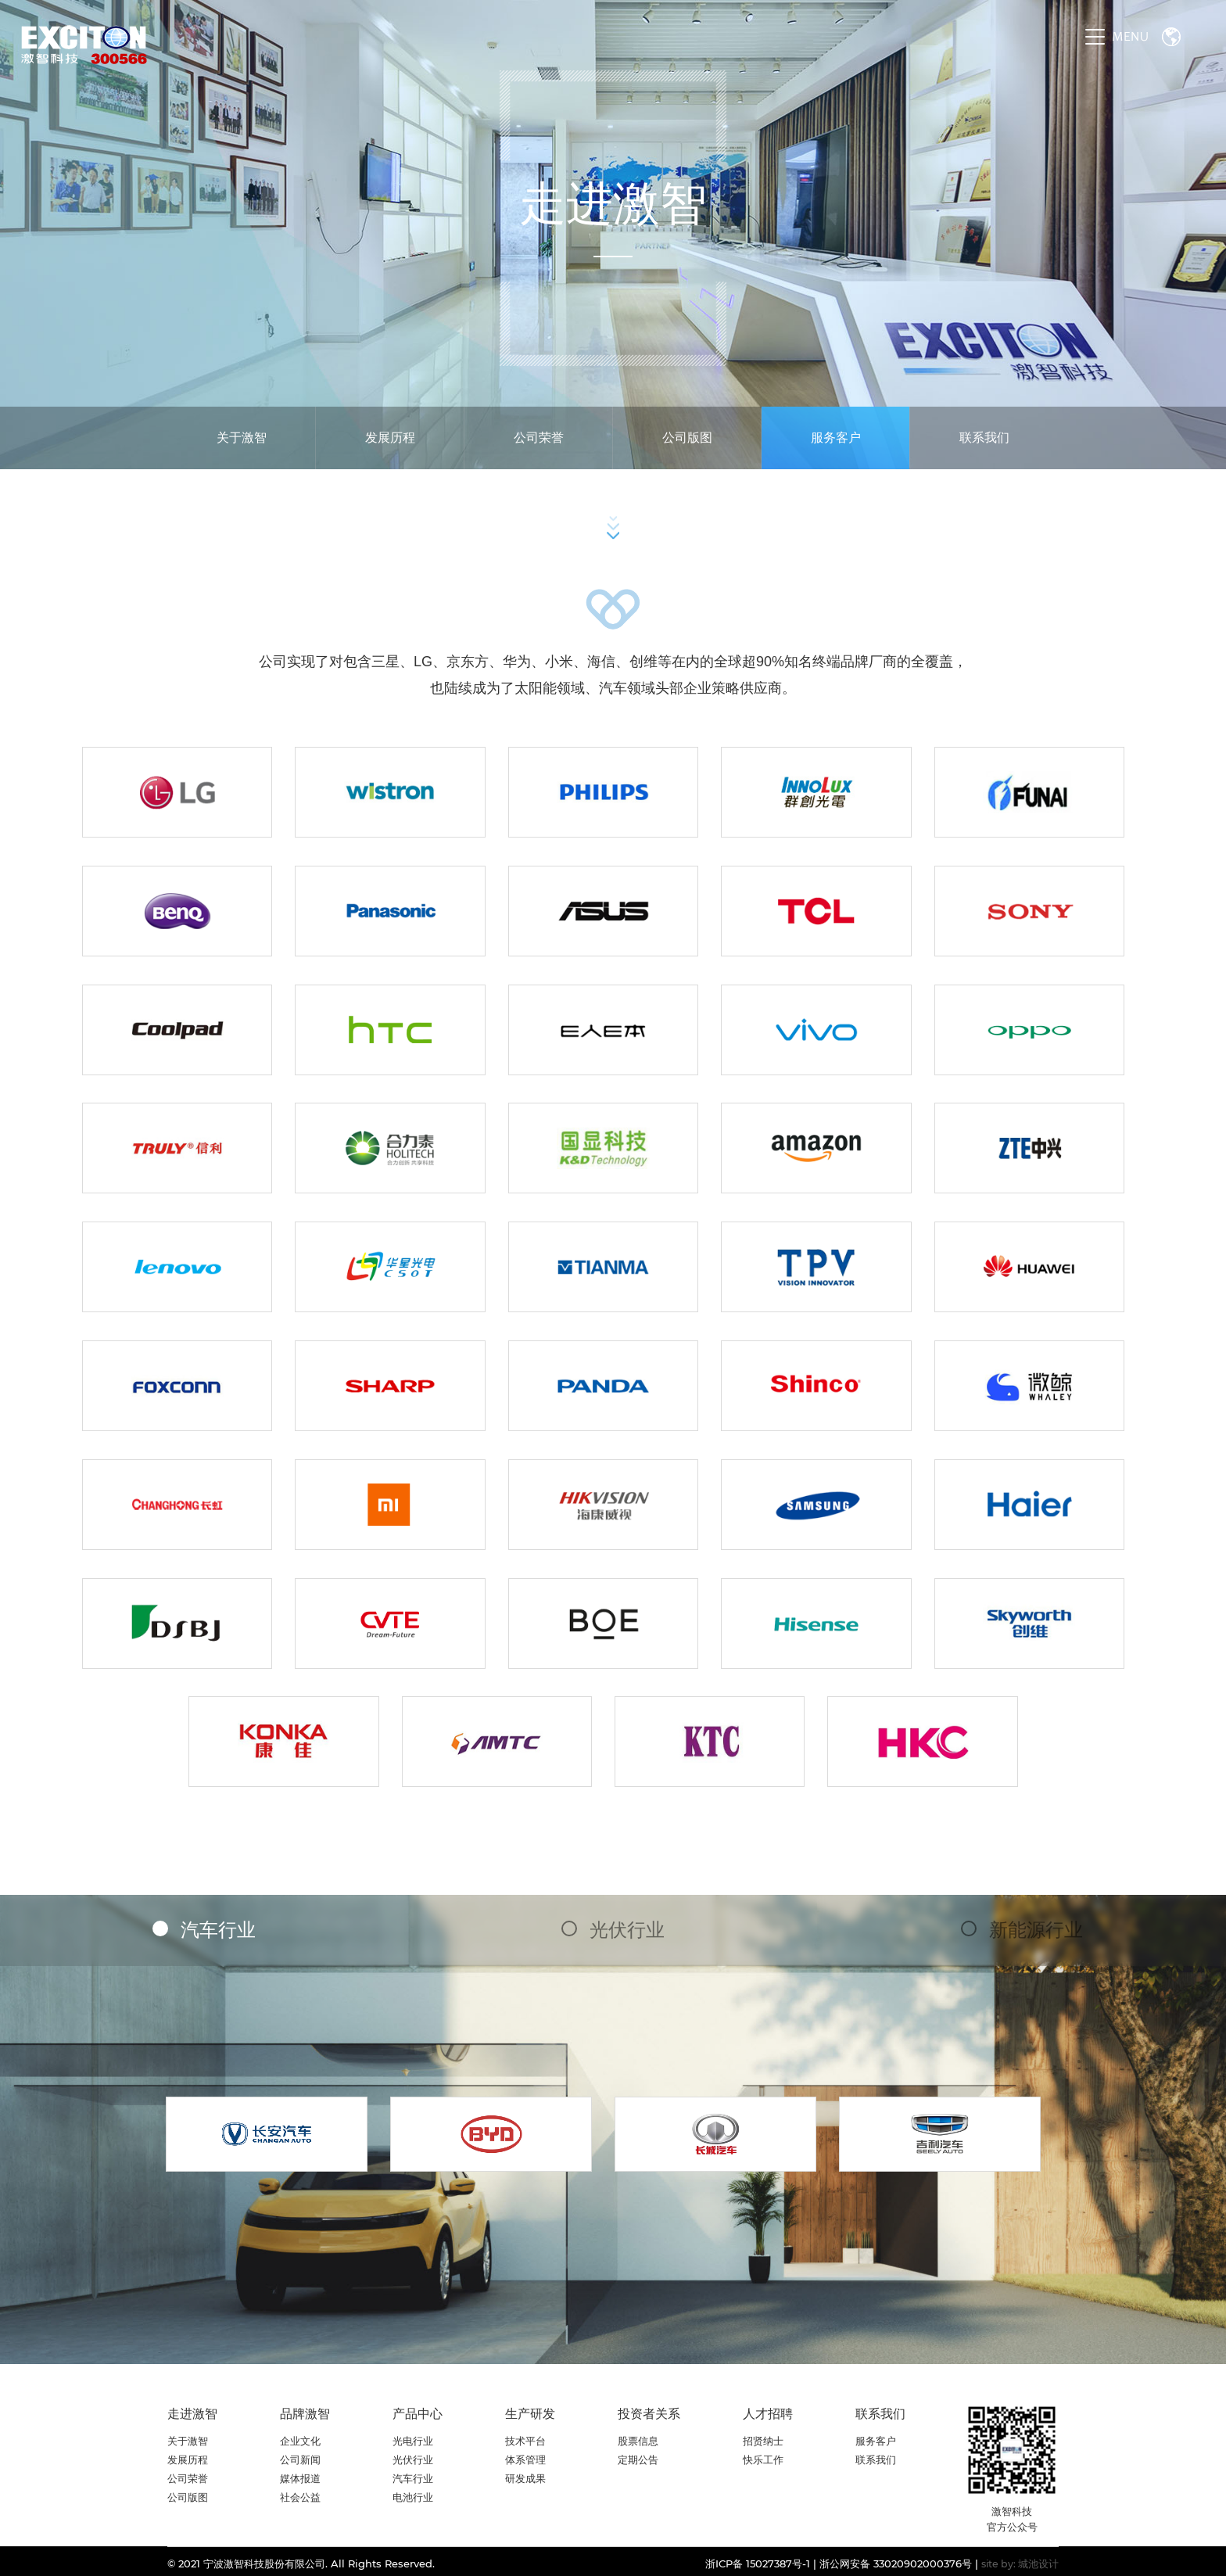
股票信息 (638, 2440)
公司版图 (687, 437)
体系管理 (525, 2459)
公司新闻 (300, 2459)
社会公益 (300, 2497)
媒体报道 (300, 2478)
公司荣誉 (539, 437)
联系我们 (984, 437)
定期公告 (638, 2459)
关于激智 (242, 437)
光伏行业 (625, 1929)
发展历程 (390, 437)
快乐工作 (763, 2459)
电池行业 (413, 2497)
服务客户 (836, 437)
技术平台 (525, 2440)
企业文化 (300, 2440)
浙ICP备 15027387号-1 (757, 2563)
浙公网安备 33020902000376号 (895, 2563)
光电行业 (413, 2440)
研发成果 (525, 2478)
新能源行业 (1033, 1929)
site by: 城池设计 (1020, 2564)
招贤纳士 (763, 2440)
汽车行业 (216, 1929)
